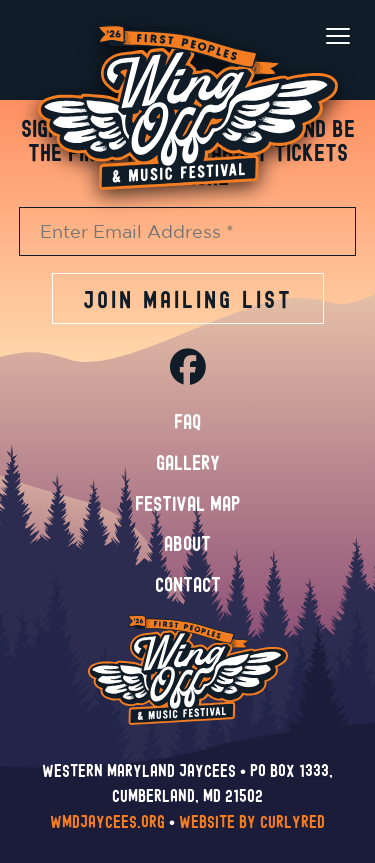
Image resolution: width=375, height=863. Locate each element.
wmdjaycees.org (107, 822)
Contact (188, 586)
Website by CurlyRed (252, 822)
